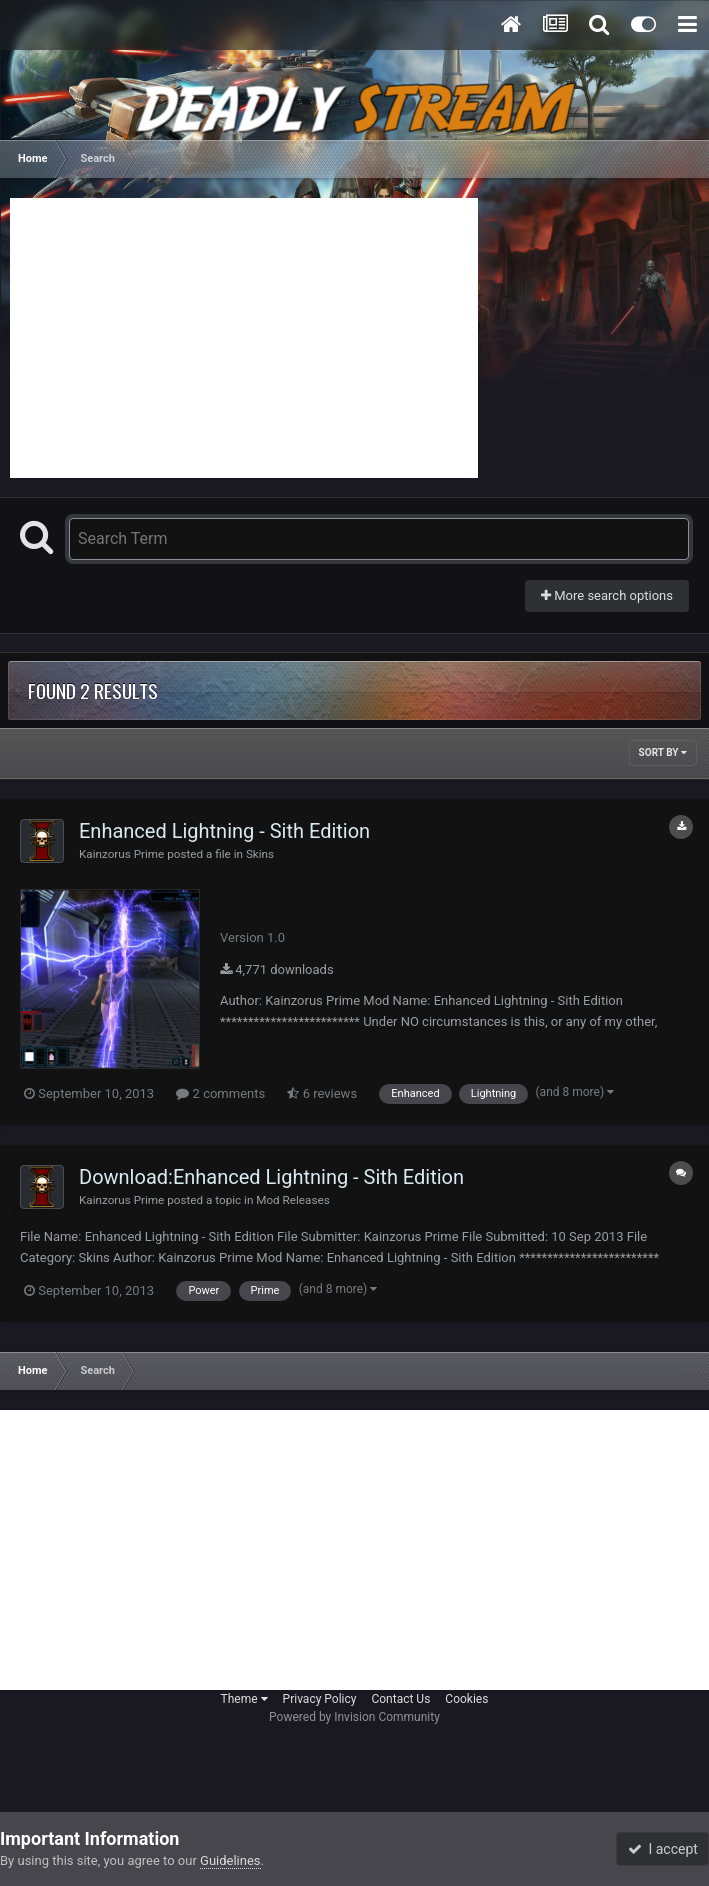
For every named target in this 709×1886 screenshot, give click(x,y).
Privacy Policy (320, 1699)
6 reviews (322, 1093)
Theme (244, 1699)
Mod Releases (292, 1200)
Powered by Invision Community (354, 1717)
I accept (663, 1849)
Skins (260, 854)
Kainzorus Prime (121, 854)
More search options (607, 595)
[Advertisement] (244, 338)
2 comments (220, 1093)
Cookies (466, 1699)
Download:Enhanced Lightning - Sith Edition (271, 1177)
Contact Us (400, 1699)
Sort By (663, 752)
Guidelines (230, 1860)
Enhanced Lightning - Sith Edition (224, 831)
